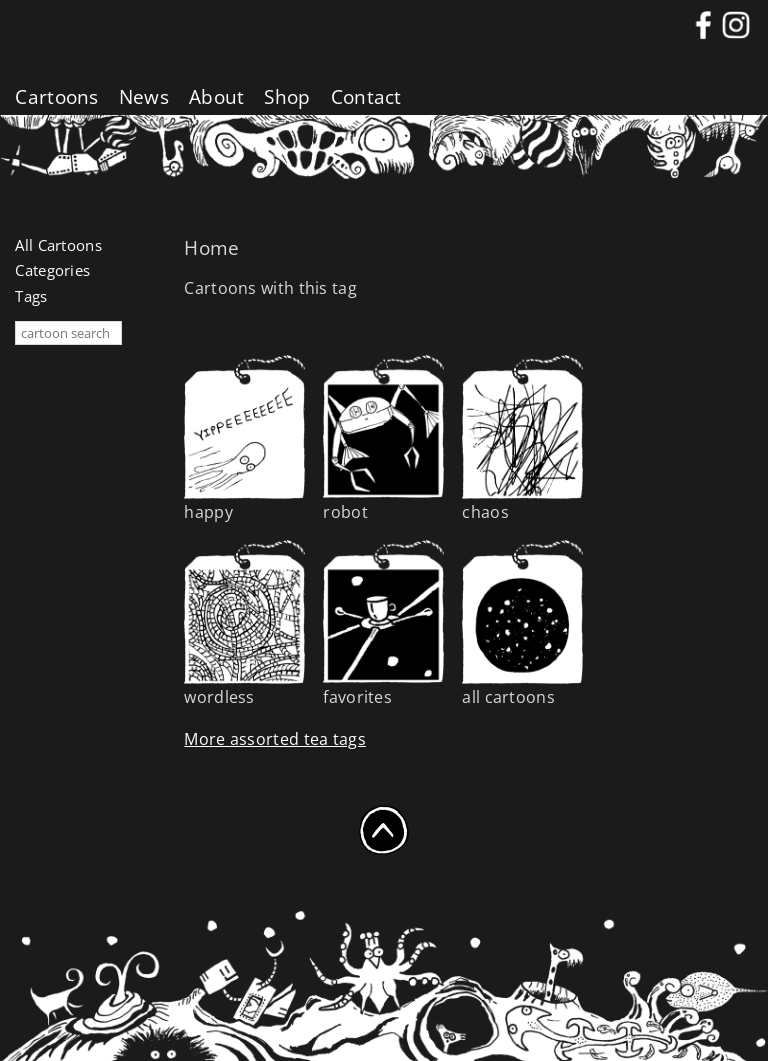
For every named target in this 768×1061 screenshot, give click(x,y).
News (144, 97)
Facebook (704, 21)
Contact (366, 97)
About (217, 97)
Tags (31, 296)
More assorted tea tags (275, 739)
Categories (52, 270)
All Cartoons (58, 245)
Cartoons (56, 97)
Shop (287, 97)
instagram (736, 21)
